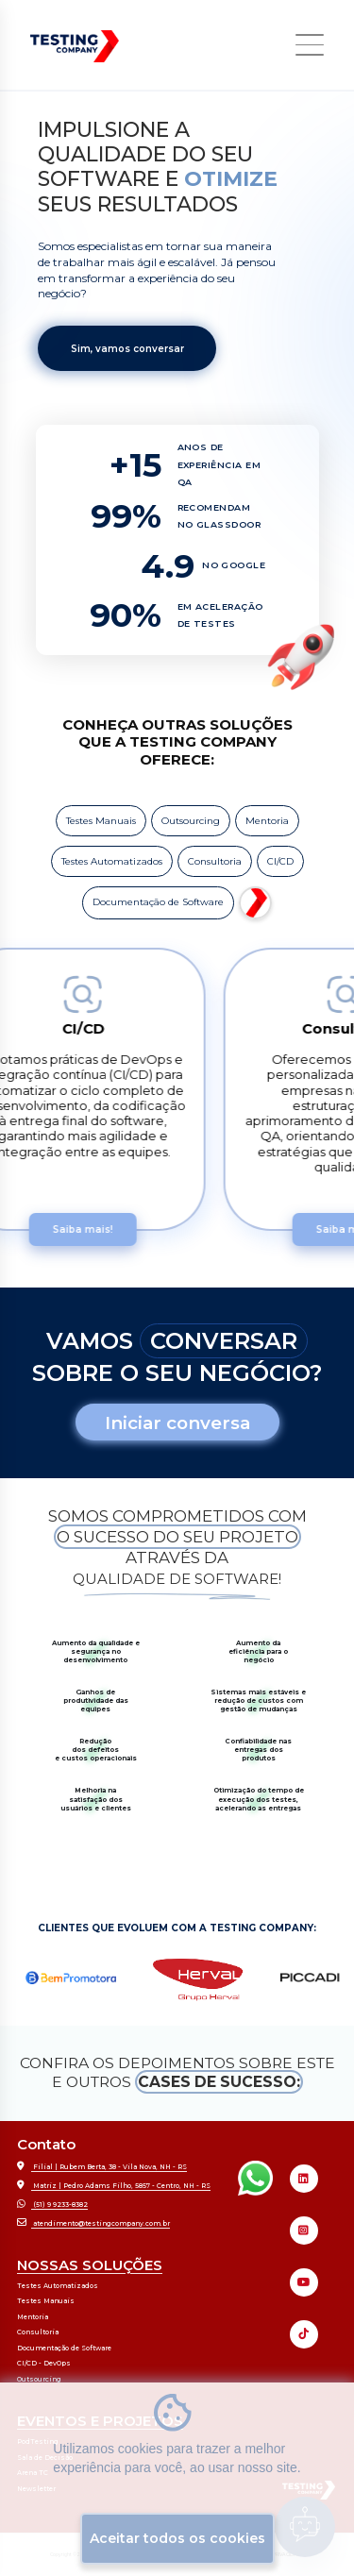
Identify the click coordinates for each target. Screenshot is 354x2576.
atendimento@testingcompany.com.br (93, 2222)
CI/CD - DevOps (44, 2363)
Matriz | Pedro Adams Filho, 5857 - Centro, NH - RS (114, 2185)
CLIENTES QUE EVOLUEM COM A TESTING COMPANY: (177, 1928)
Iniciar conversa (177, 1423)
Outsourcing (190, 821)
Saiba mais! (93, 1229)
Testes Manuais (101, 821)
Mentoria (267, 821)
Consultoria (215, 861)
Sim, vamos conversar (127, 349)
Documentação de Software (158, 902)
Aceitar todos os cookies (177, 2538)
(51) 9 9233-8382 (52, 2203)
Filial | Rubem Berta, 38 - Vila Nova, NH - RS (102, 2166)
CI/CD (280, 861)
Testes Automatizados (111, 861)
